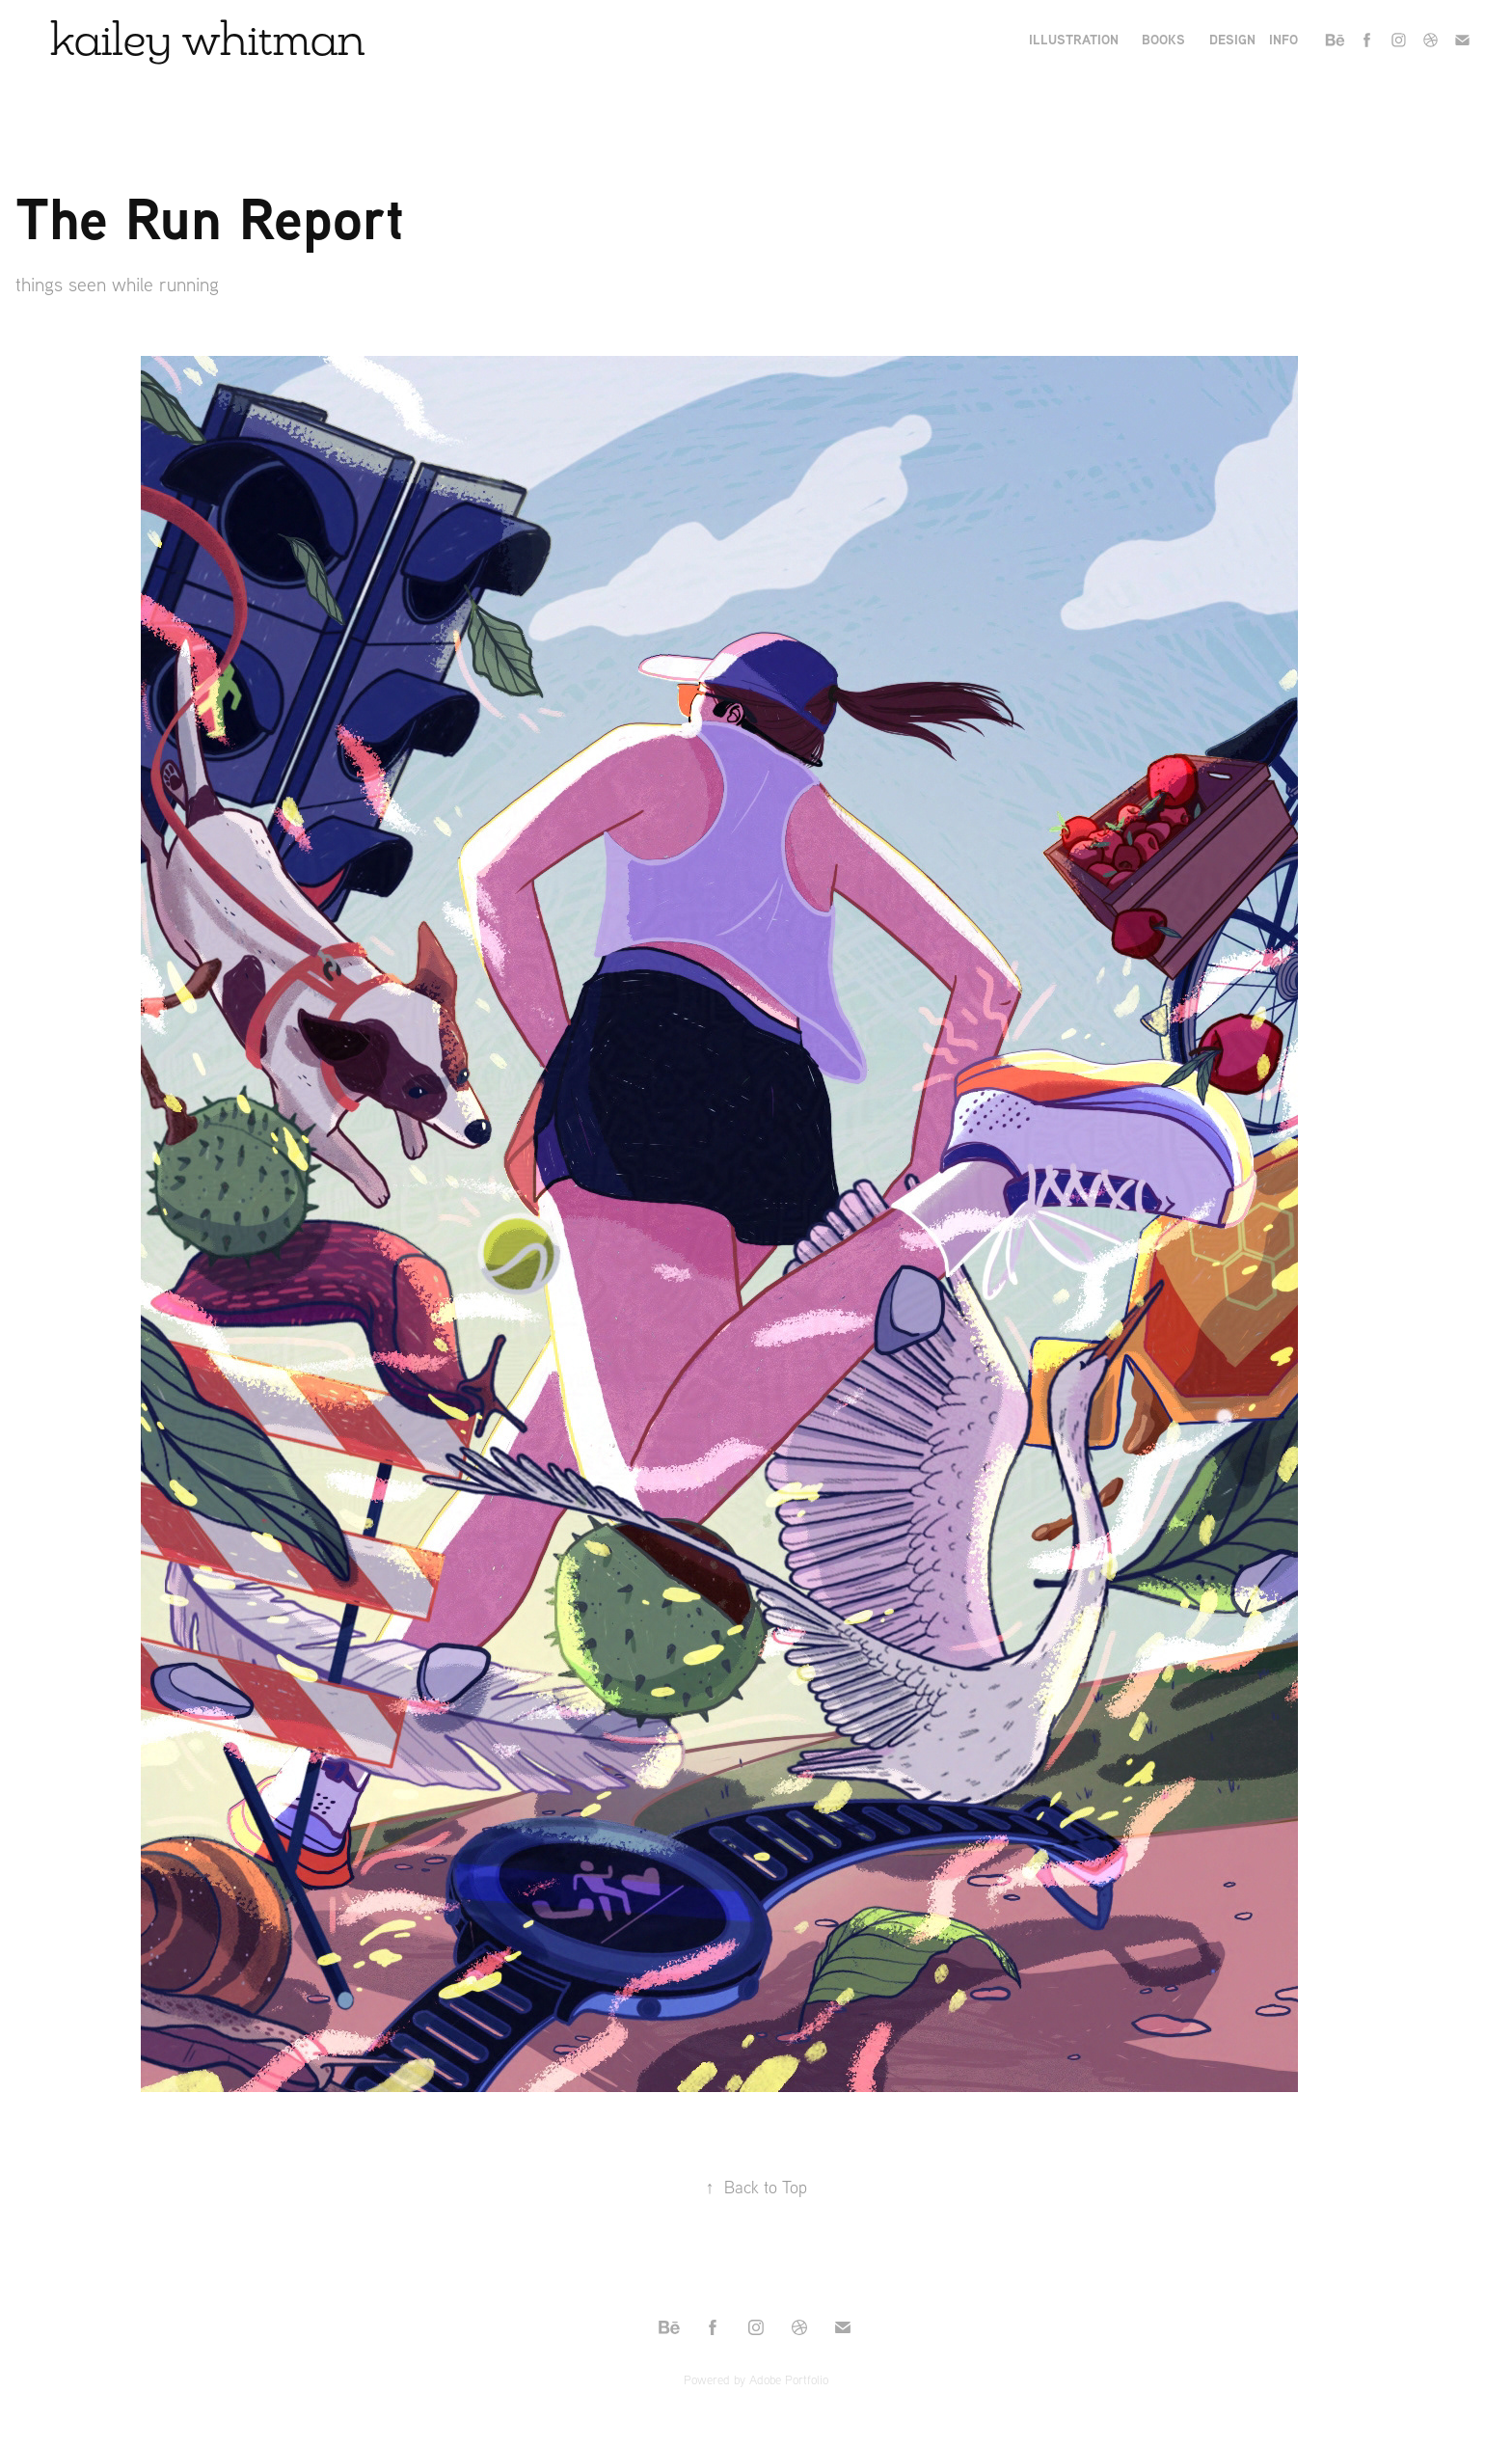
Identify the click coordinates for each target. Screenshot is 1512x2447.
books (1163, 39)
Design (1232, 39)
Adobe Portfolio (788, 2379)
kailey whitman (207, 38)
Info (1283, 39)
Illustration (1074, 39)
